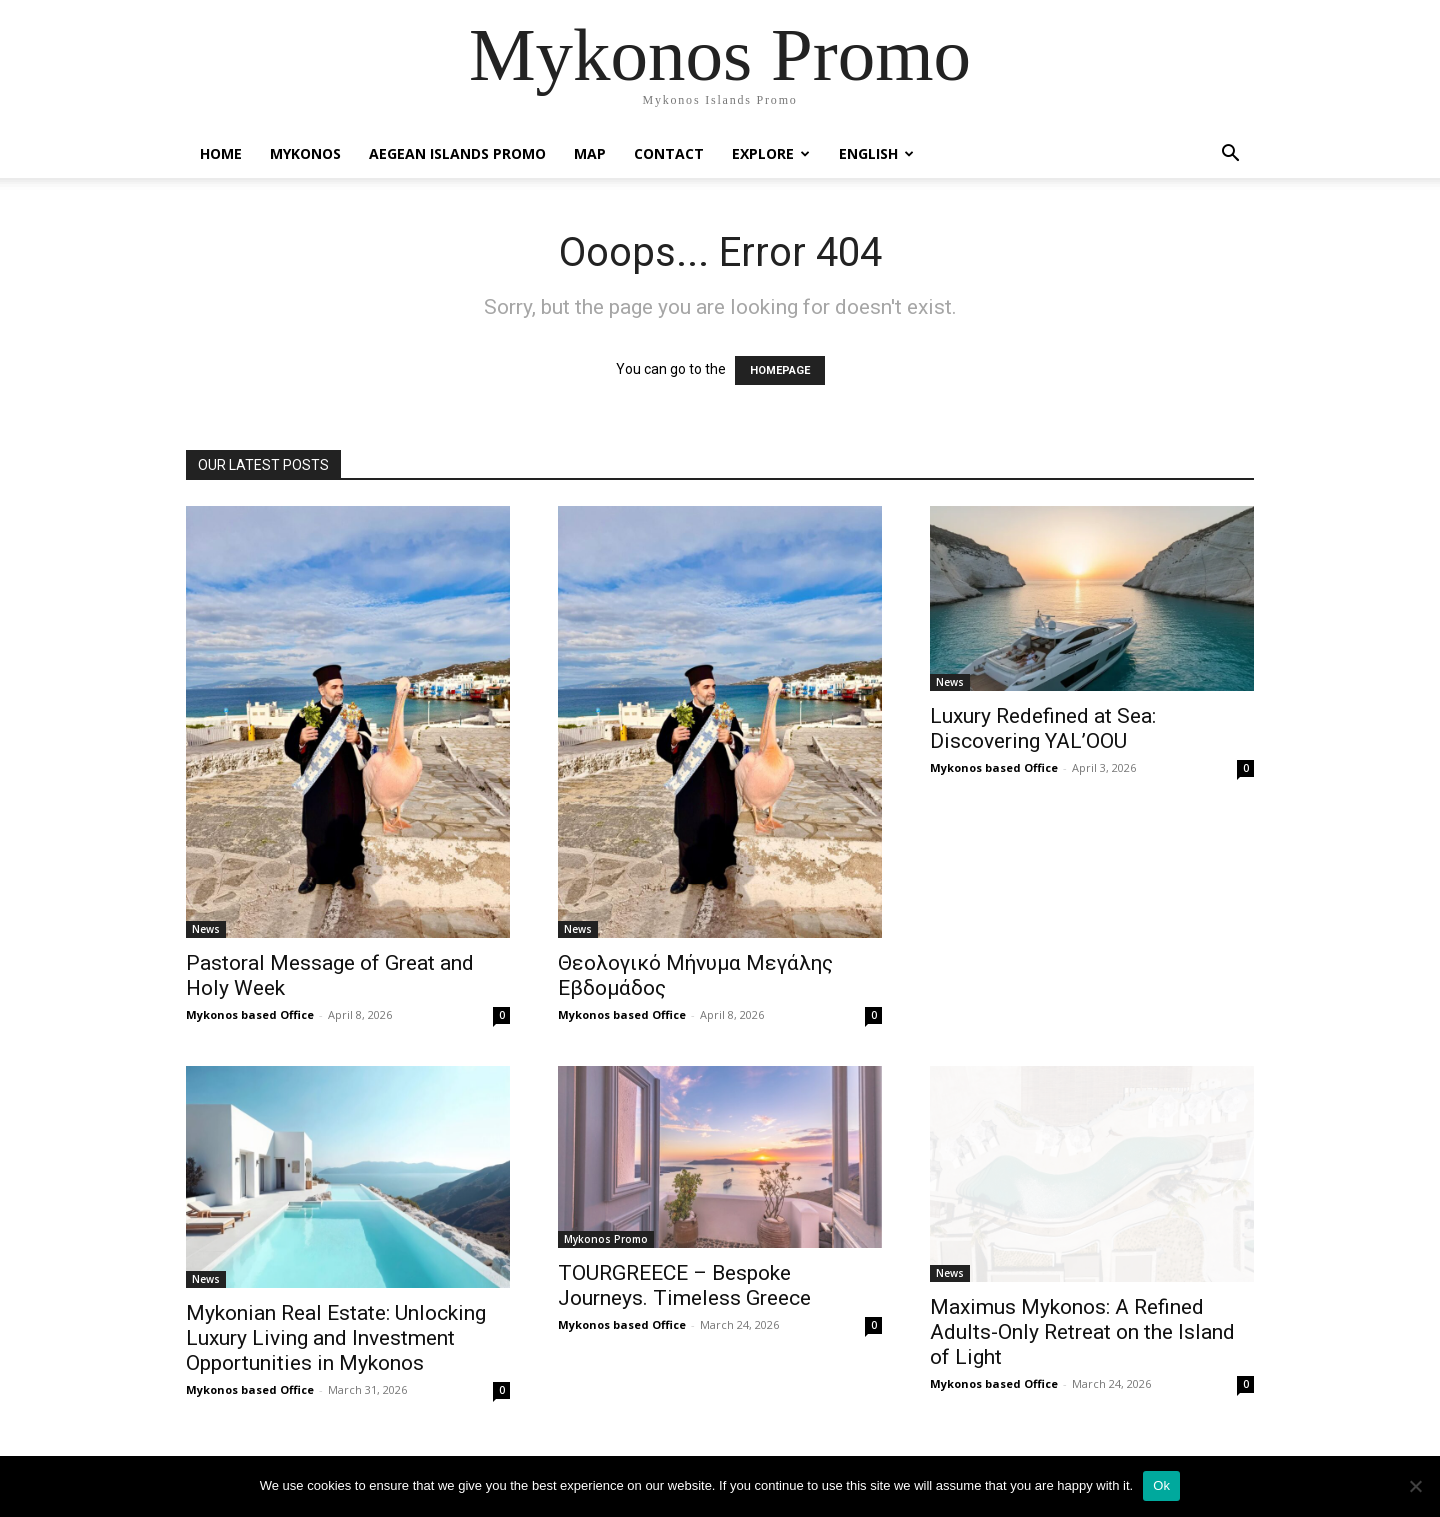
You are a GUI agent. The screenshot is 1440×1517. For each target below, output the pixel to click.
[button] (1230, 155)
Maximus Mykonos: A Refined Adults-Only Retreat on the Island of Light (1082, 1332)
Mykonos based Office (250, 1014)
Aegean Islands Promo (457, 153)
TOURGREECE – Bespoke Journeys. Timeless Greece (684, 1285)
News (206, 929)
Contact (669, 153)
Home (221, 153)
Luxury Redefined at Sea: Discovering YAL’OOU (1043, 728)
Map (590, 153)
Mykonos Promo (606, 1239)
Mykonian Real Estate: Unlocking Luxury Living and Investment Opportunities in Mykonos (336, 1338)
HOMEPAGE (780, 370)
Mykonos (305, 153)
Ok (1161, 1485)
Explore (771, 153)
